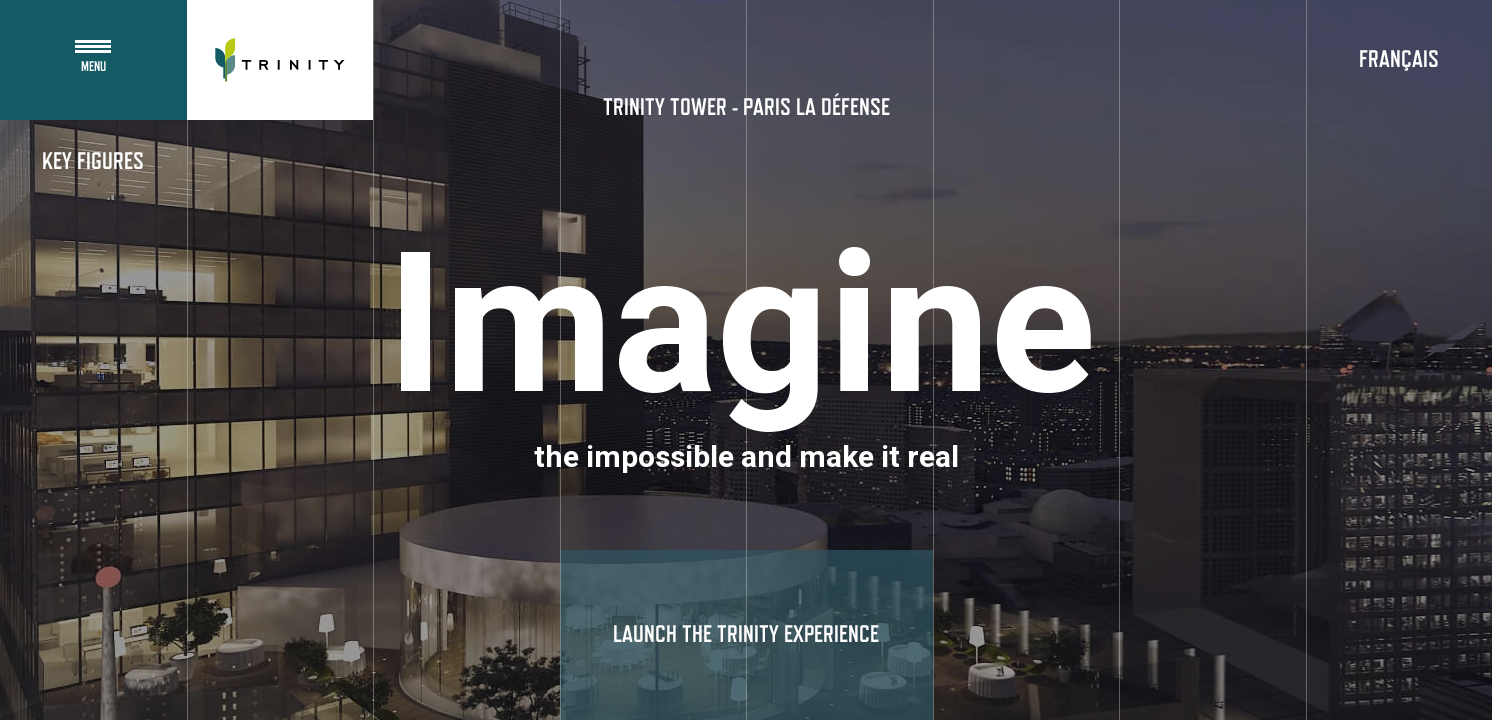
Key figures (93, 162)
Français (1399, 60)
